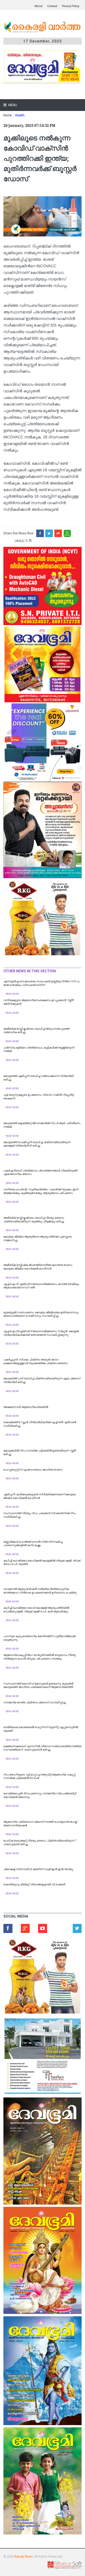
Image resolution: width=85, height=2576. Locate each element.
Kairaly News (24, 2556)
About (38, 6)
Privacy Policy (70, 6)
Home (7, 115)
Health (19, 115)
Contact (52, 6)
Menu (12, 105)
